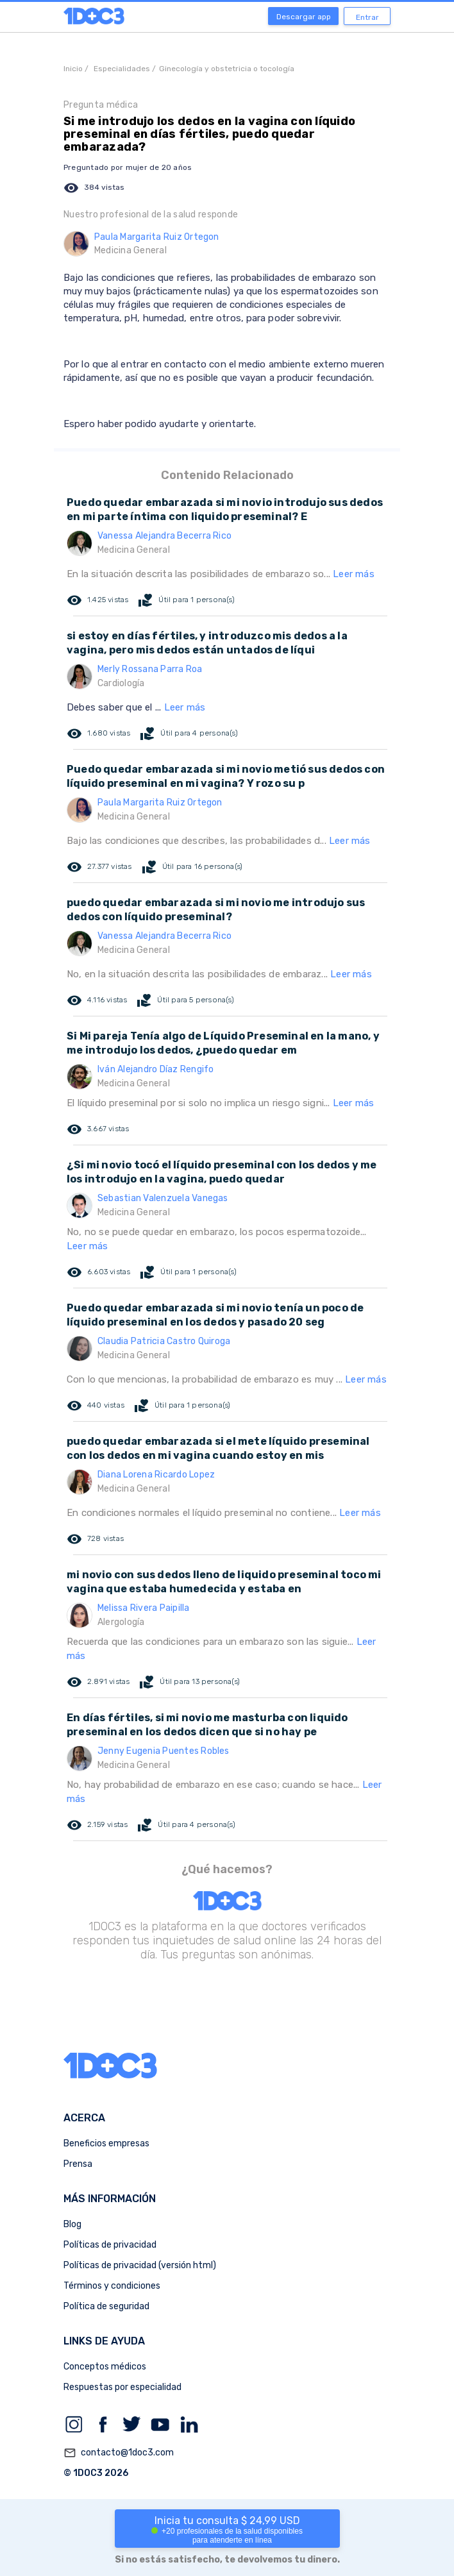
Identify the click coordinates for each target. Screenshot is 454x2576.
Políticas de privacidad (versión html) (139, 2265)
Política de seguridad (106, 2306)
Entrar (367, 17)
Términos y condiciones (111, 2285)
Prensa (77, 2164)
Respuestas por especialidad (122, 2387)
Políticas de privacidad (109, 2244)
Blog (72, 2224)
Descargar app (303, 16)
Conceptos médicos (104, 2366)
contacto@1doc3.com (118, 2452)
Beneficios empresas (106, 2143)
